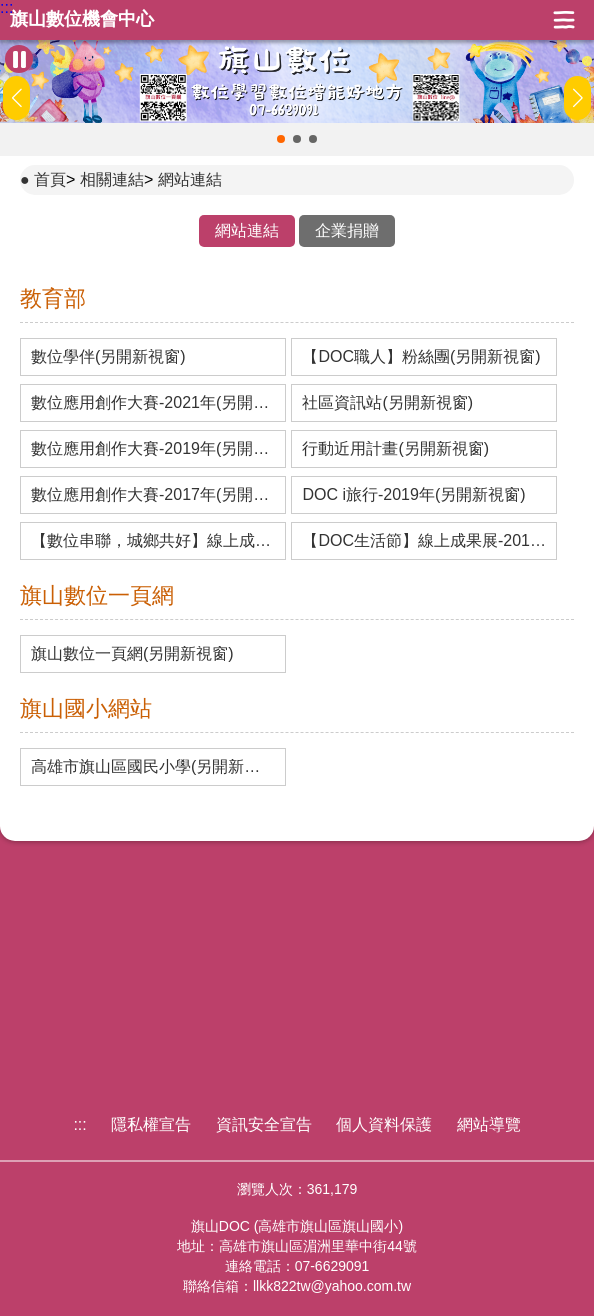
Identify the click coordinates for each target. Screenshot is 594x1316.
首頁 (50, 179)
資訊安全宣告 (264, 1124)
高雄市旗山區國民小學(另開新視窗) (153, 767)
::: (6, 8)
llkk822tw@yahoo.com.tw (332, 1286)
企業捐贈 (347, 230)
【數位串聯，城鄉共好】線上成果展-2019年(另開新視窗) (153, 541)
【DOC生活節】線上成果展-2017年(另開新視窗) (424, 541)
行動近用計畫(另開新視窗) (395, 449)
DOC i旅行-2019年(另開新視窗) (413, 495)
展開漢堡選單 (564, 20)
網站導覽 (489, 1124)
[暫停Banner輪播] (19, 59)
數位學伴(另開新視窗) (108, 357)
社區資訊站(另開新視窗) (387, 403)
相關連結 (112, 179)
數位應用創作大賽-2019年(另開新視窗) (153, 449)
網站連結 (190, 179)
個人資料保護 (384, 1124)
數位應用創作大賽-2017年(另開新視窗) (153, 495)
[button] (281, 139)
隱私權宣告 (151, 1124)
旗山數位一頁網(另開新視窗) (132, 654)
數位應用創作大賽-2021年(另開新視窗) (153, 403)
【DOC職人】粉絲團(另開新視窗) (421, 357)
